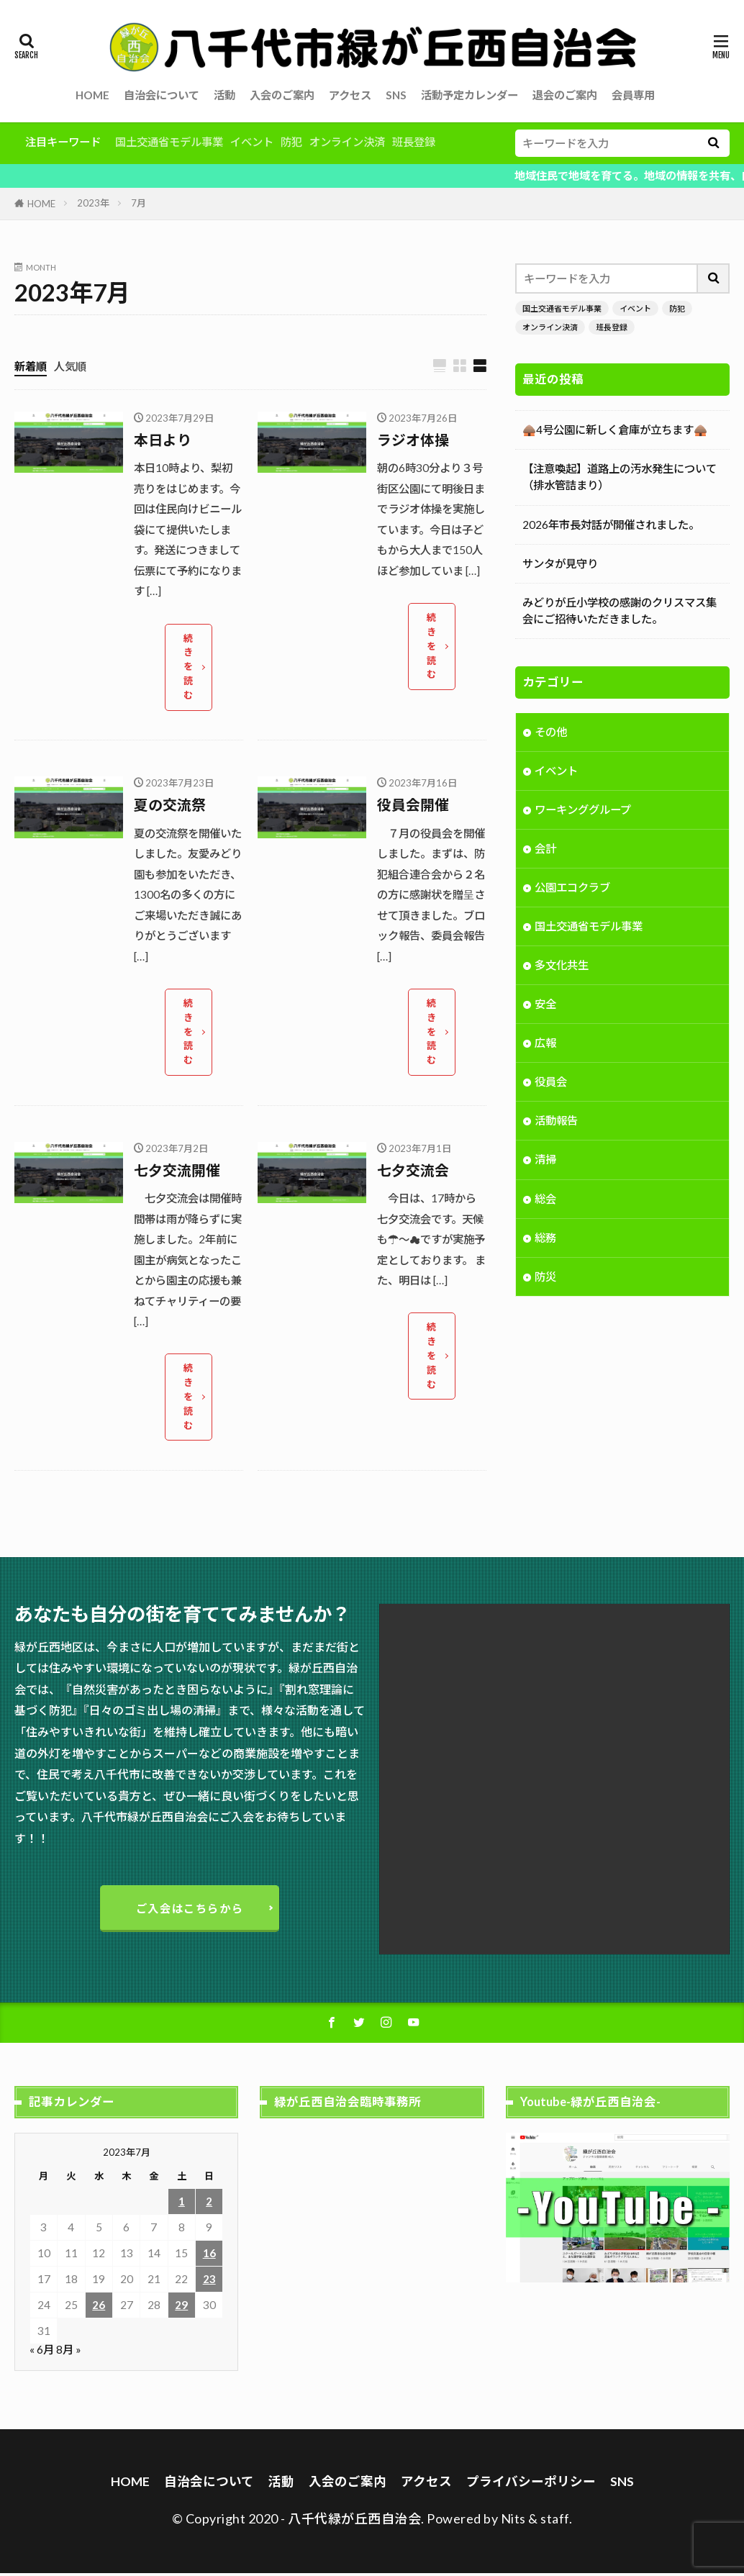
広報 (545, 1044)
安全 (545, 1005)
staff (554, 2521)
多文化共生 (562, 966)
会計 (545, 849)
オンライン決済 (347, 141)
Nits (513, 2521)
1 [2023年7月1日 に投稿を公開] (181, 2204)
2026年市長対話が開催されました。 (610, 524)
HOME (92, 95)
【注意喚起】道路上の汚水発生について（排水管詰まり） (619, 476)
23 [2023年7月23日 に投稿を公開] (209, 2281)
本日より (162, 440)
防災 (545, 1277)
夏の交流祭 (170, 806)
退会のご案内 (564, 95)
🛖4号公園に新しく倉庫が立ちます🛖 (614, 429)
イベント (251, 141)
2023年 (93, 203)
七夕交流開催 (177, 1171)
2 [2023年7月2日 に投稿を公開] (209, 2204)
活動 (224, 95)
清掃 (545, 1161)
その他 (551, 733)
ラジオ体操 (413, 440)
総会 (545, 1200)
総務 (545, 1239)
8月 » (68, 2352)
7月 (138, 203)
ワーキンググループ (583, 810)
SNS (396, 95)
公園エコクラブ (572, 888)
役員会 (551, 1083)
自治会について (161, 95)
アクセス (350, 95)
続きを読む (188, 667)
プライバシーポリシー (531, 2484)
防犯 (291, 141)
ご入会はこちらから (189, 1910)
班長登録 (413, 141)
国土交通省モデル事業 (169, 141)
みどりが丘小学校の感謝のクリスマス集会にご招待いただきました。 (619, 610)
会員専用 (633, 95)
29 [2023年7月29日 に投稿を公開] (181, 2307)
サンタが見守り (560, 563)
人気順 (70, 366)
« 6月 (42, 2352)
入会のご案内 (282, 95)
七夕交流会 (413, 1171)
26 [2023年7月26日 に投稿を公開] (98, 2307)
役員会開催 (413, 806)
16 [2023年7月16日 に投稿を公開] (209, 2255)
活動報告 (556, 1122)
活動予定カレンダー (469, 95)
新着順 (30, 366)
